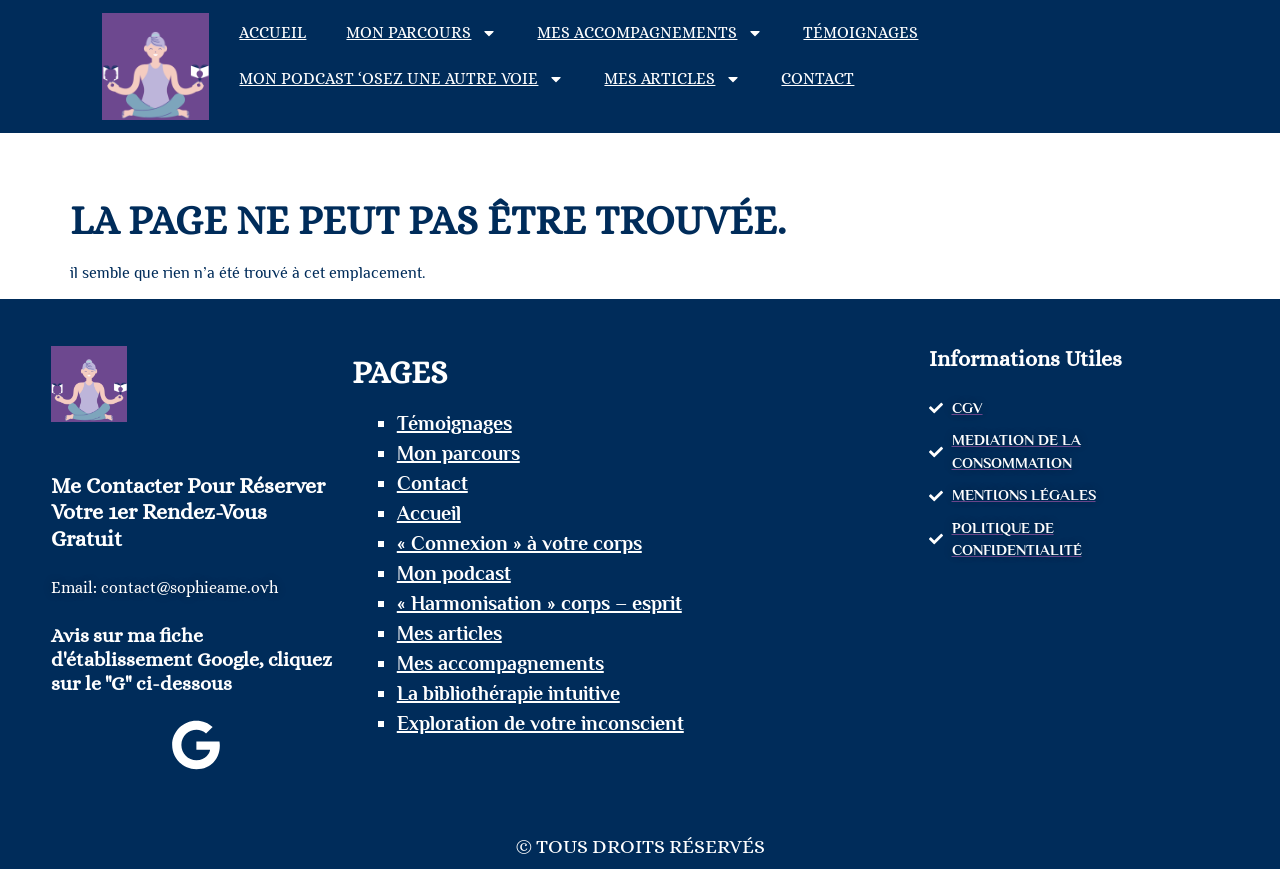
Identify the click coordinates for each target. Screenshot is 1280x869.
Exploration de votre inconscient (540, 723)
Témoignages (860, 32)
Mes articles (672, 79)
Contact (817, 78)
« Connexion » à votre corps (519, 543)
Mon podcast (454, 573)
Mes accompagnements (650, 33)
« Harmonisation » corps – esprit (539, 603)
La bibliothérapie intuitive (508, 693)
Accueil (272, 32)
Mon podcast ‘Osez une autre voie (401, 79)
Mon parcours (421, 33)
